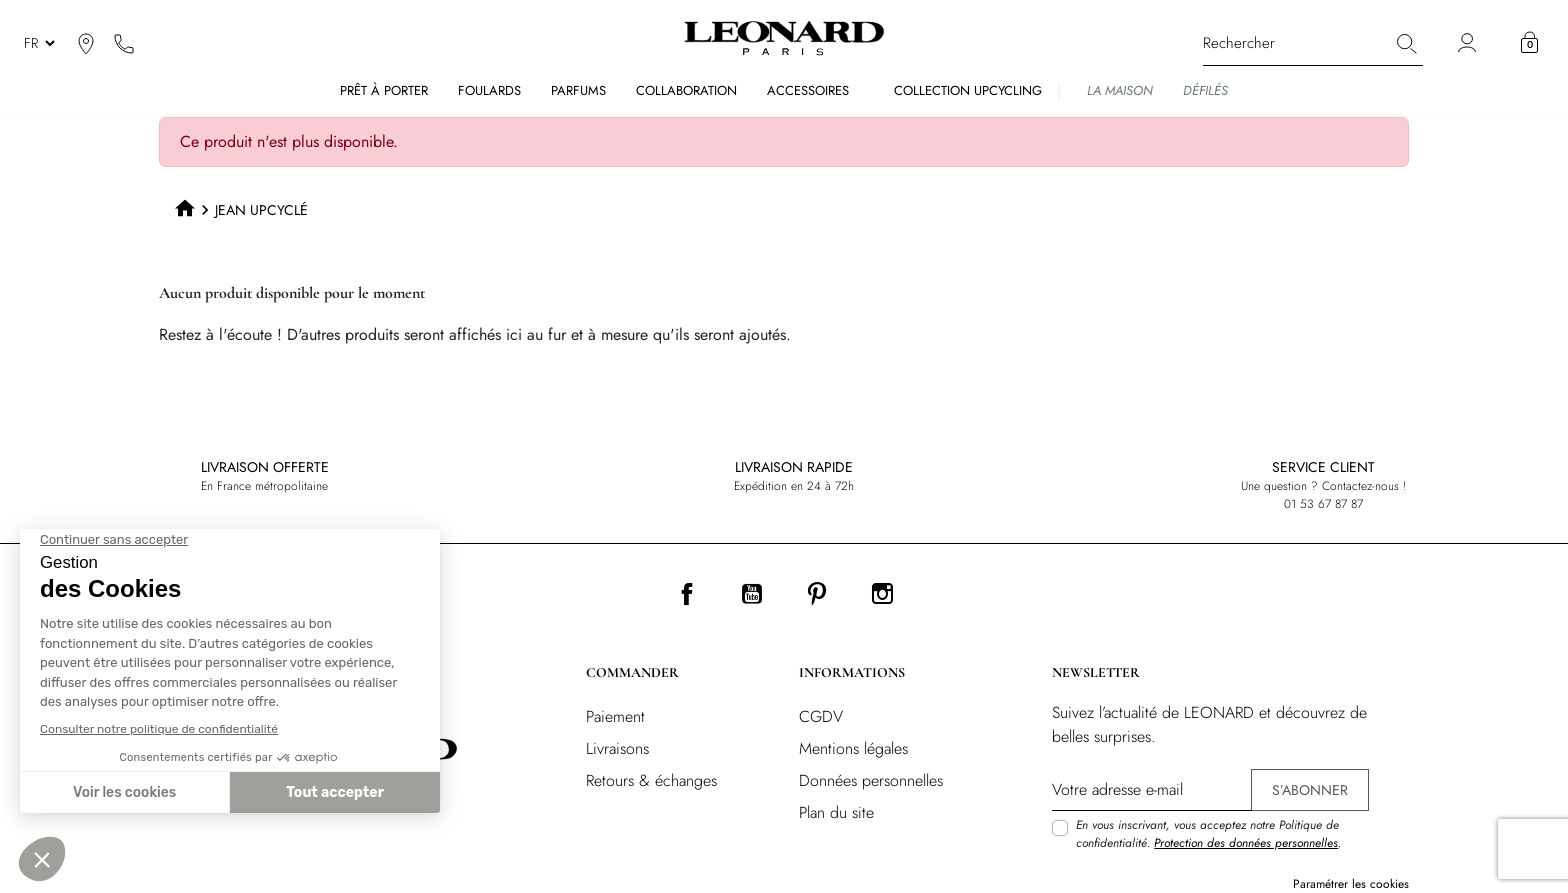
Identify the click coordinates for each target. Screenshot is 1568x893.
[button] (1529, 43)
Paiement (615, 716)
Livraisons (617, 748)
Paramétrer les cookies (1351, 884)
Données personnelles (871, 780)
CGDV (821, 716)
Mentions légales (853, 748)
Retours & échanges (651, 780)
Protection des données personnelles (1246, 843)
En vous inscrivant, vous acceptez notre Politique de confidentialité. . (1208, 834)
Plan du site (836, 812)
